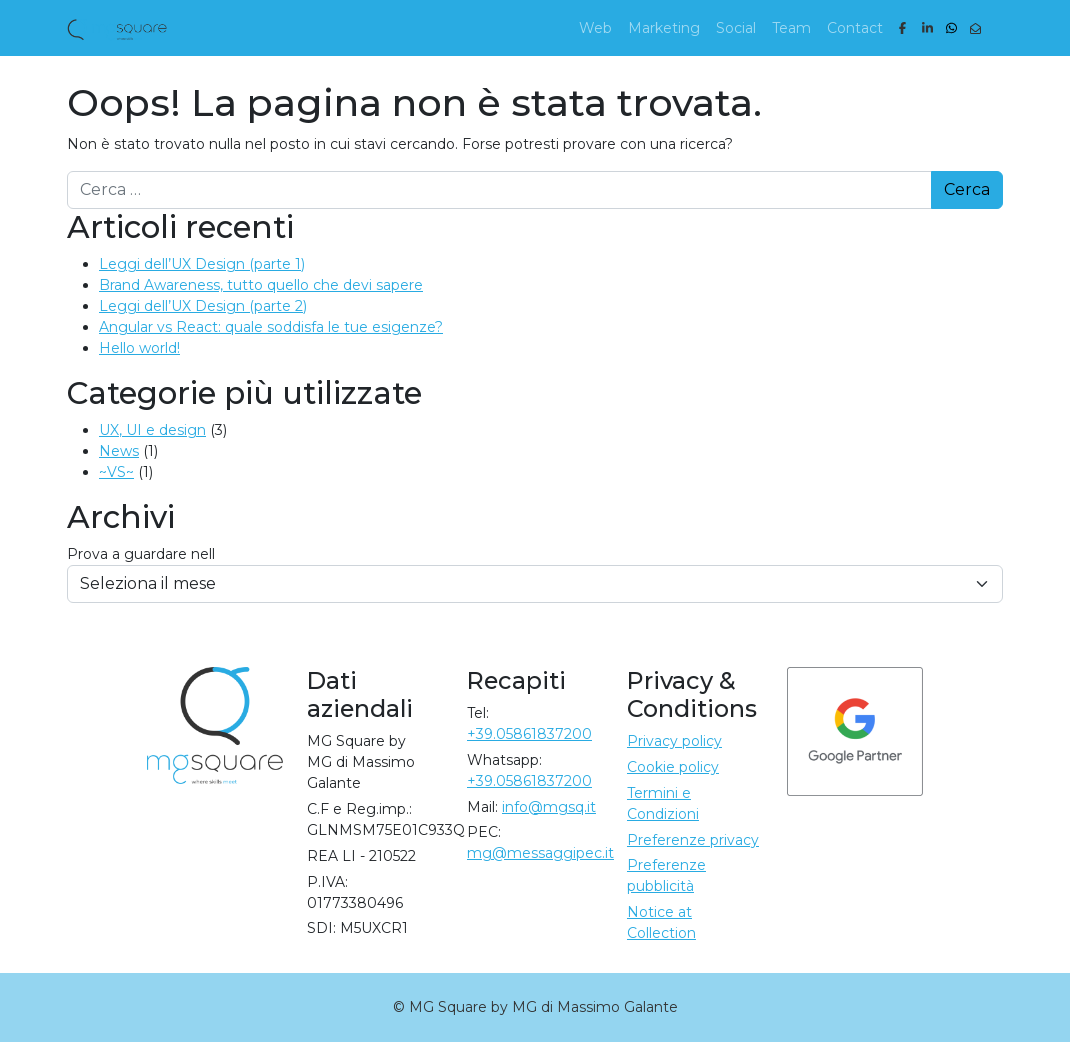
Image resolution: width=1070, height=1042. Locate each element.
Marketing (664, 28)
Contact (855, 28)
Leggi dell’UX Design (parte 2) (203, 306)
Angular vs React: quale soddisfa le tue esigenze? (271, 327)
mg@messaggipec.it (540, 853)
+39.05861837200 (529, 734)
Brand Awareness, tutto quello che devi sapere (261, 285)
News (119, 451)
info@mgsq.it (549, 807)
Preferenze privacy (693, 840)
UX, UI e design (152, 430)
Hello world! (139, 348)
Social (736, 28)
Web (595, 28)
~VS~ (116, 472)
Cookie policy (673, 767)
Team (791, 28)
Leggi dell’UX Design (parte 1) (202, 264)
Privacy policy (674, 741)
